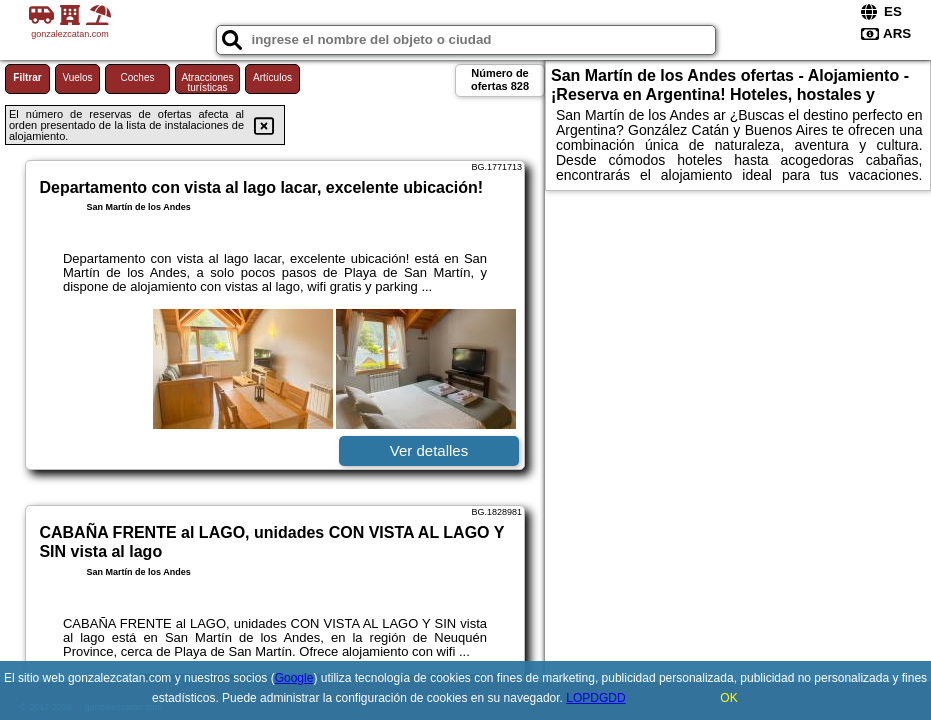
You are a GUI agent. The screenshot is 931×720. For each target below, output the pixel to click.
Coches (138, 77)
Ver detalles (429, 450)
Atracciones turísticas (207, 82)
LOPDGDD (595, 698)
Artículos (272, 77)
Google (294, 678)
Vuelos (77, 77)
